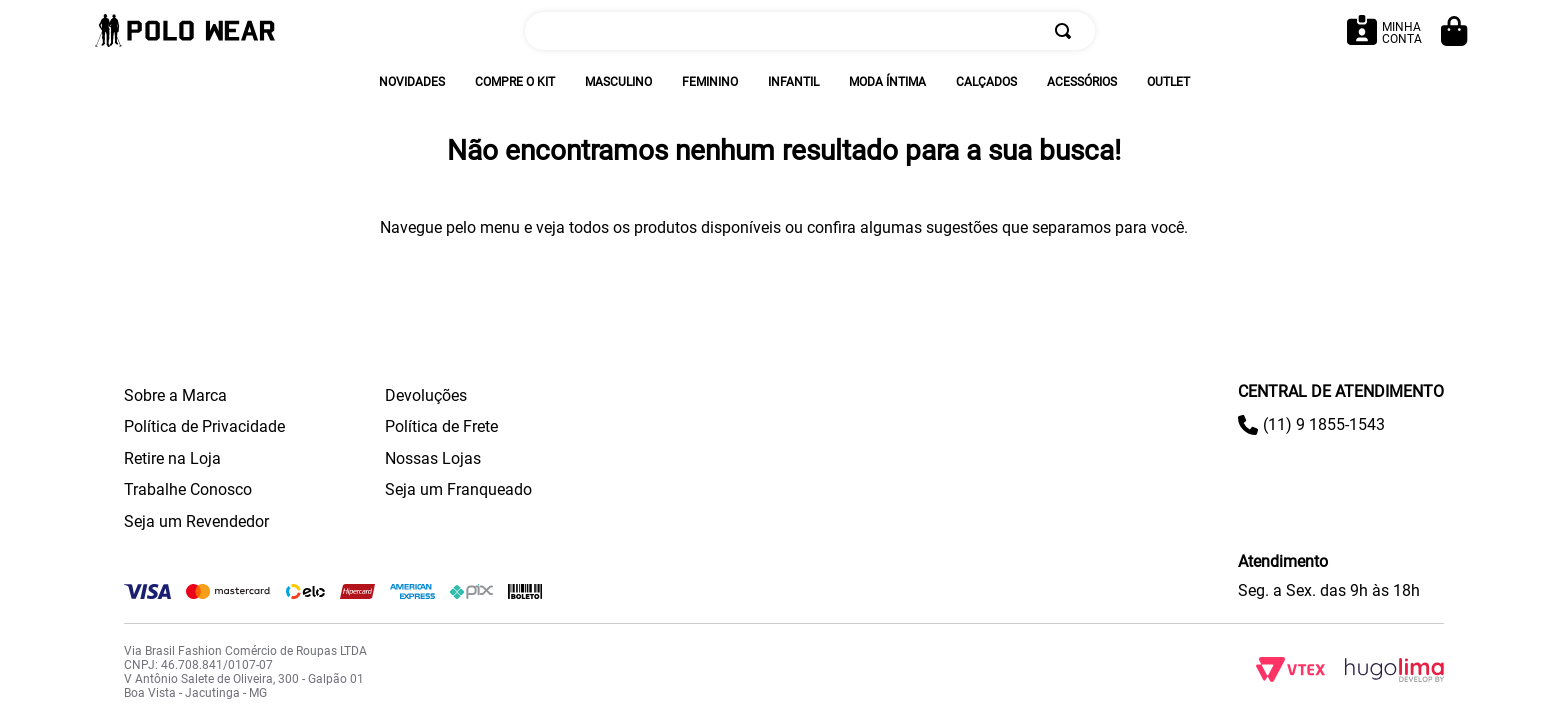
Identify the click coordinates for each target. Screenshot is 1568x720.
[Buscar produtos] (1067, 31)
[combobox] (810, 31)
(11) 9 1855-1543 (1324, 424)
